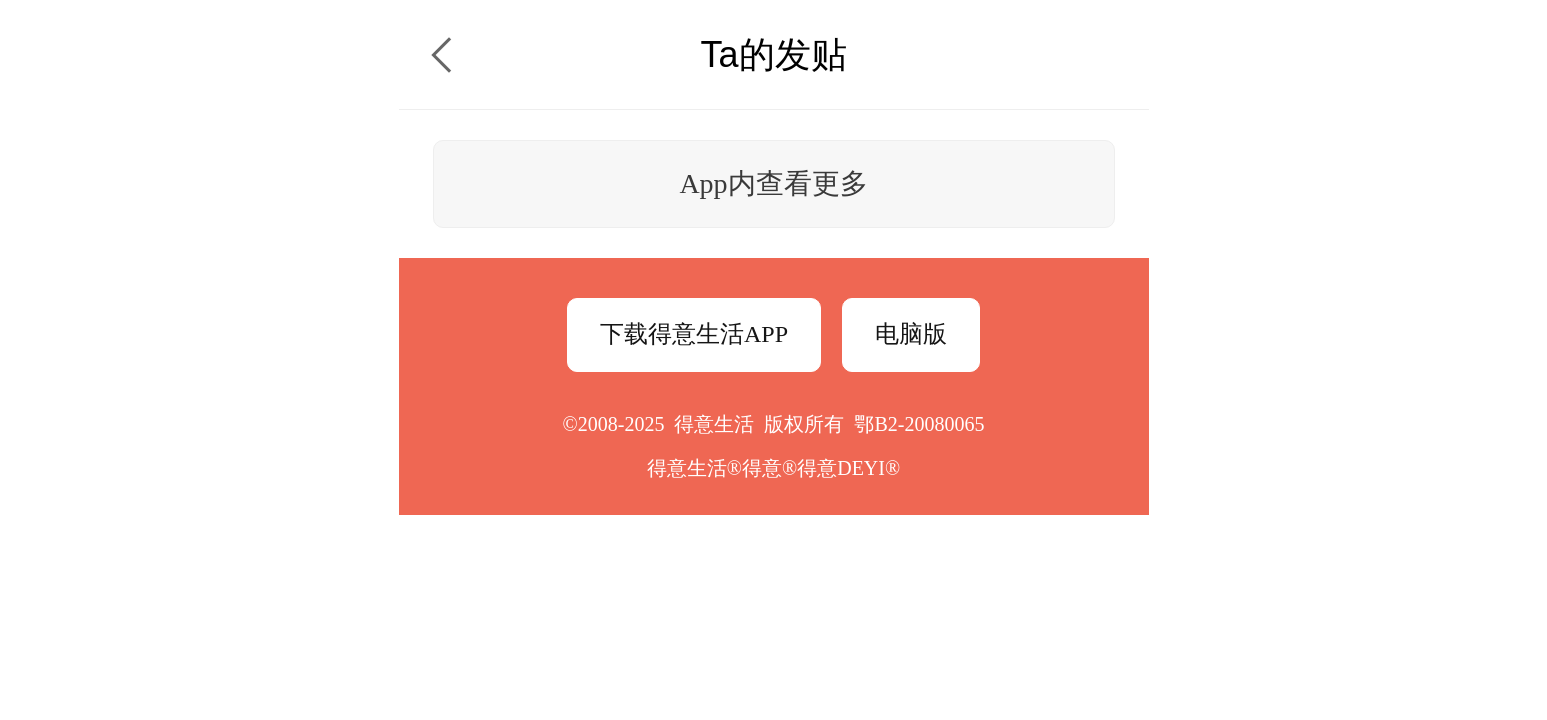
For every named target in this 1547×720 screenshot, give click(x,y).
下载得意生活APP (694, 334)
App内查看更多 (773, 183)
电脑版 (911, 334)
